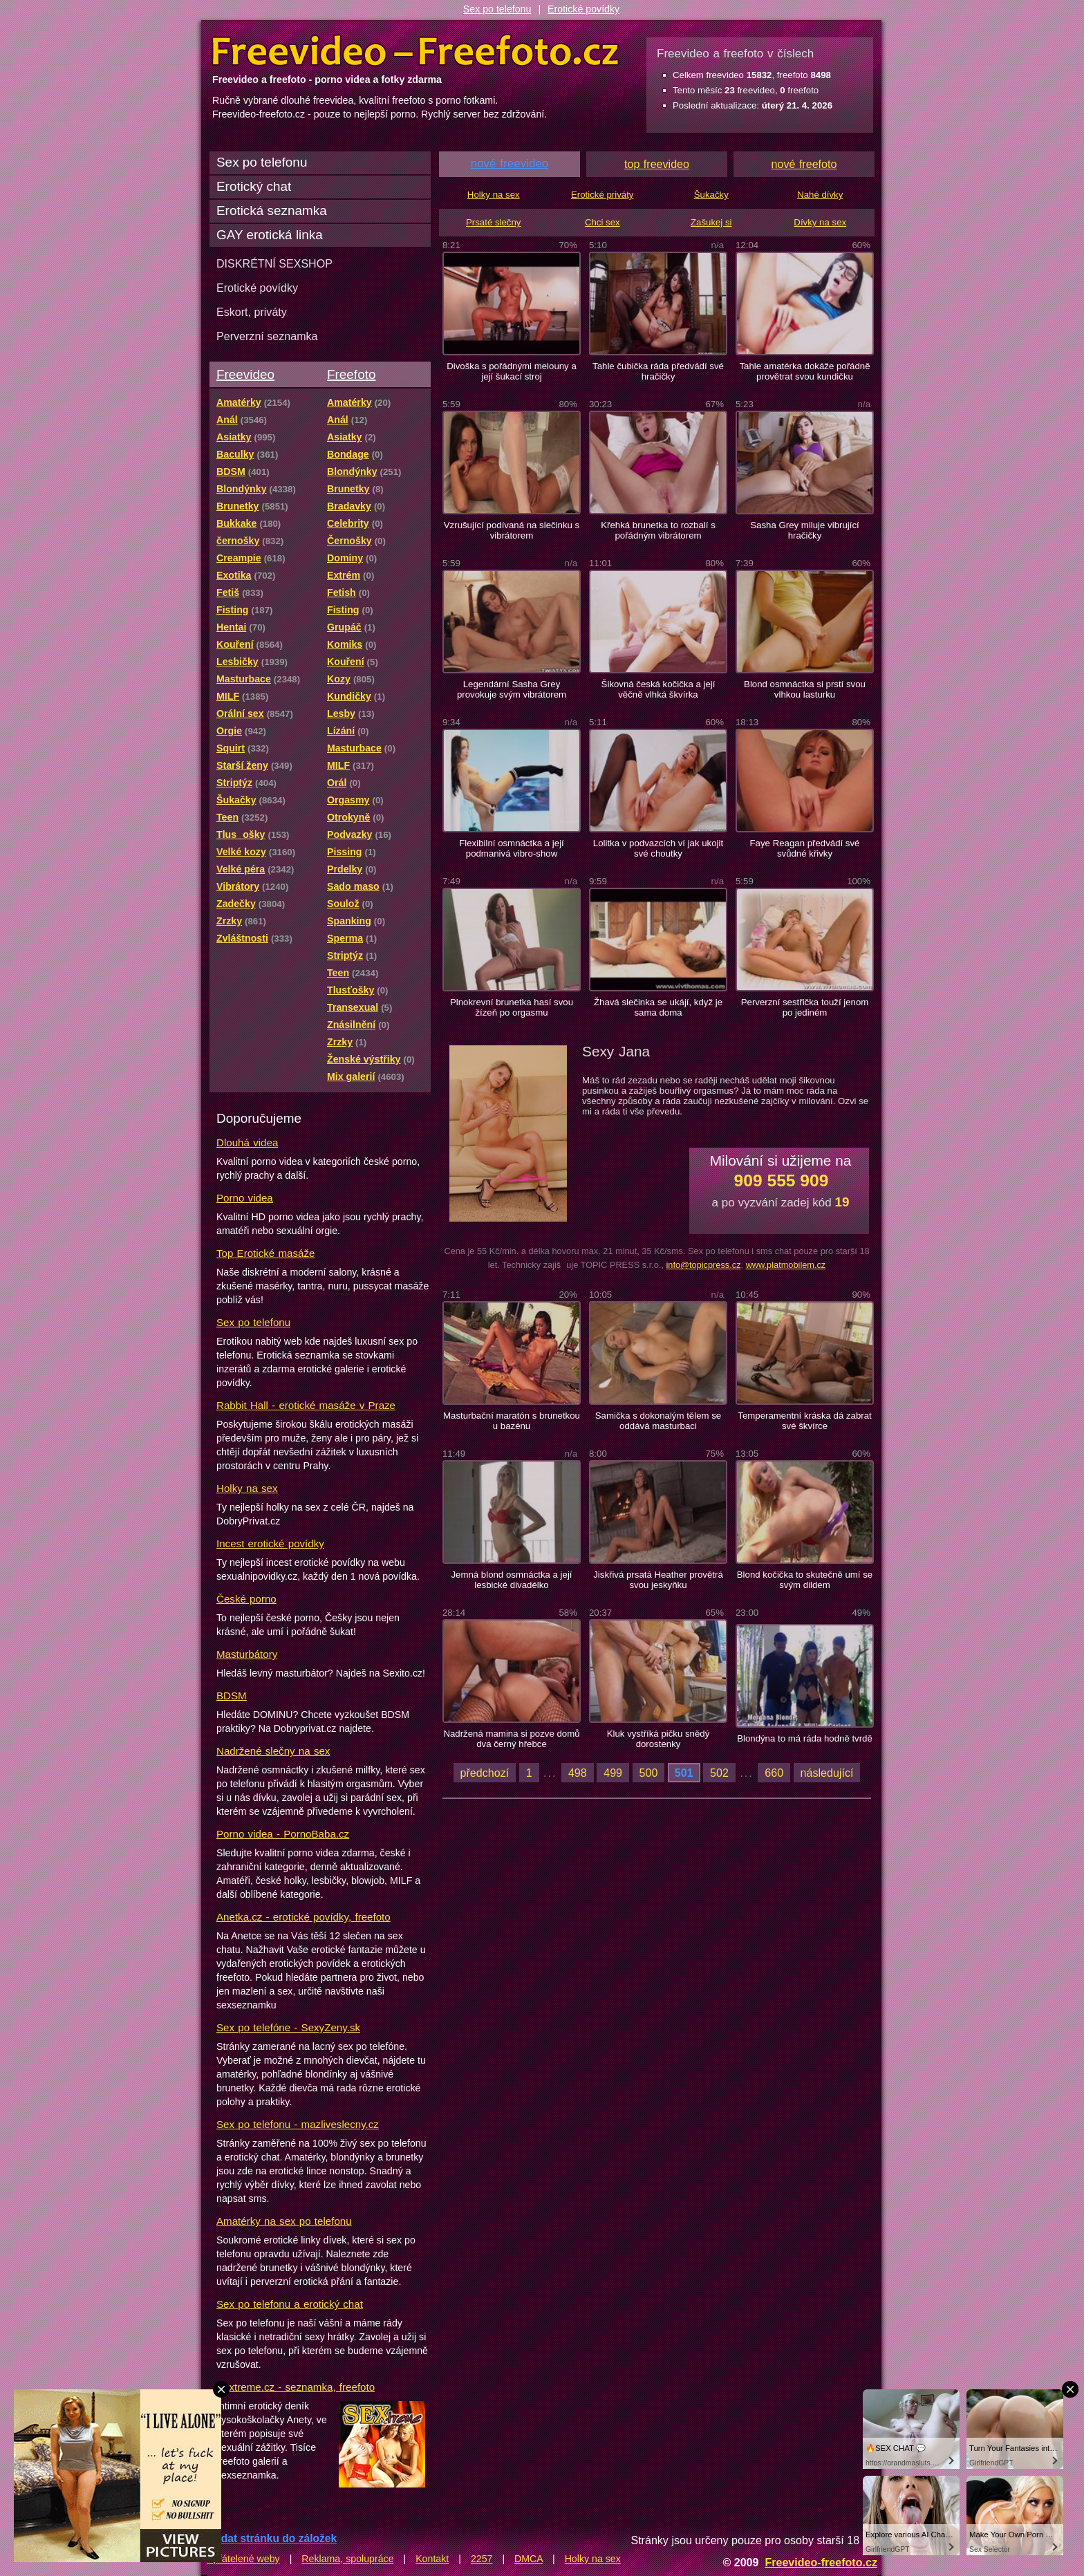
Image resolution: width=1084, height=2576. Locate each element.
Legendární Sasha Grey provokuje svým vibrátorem (511, 689)
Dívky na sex (820, 222)
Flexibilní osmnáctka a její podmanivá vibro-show (511, 848)
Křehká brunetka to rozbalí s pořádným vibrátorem (658, 530)
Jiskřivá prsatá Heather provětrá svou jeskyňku (658, 1579)
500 (648, 1772)
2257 (482, 2558)
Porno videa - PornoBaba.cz (282, 1834)
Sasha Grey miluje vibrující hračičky (804, 530)
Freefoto (351, 374)
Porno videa (244, 1198)
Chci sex (602, 222)
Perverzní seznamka (267, 336)
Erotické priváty (602, 194)
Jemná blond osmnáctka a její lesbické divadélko (511, 1579)
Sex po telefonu (497, 9)
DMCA (528, 2558)
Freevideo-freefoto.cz (821, 2562)
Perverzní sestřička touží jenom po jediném (805, 1007)
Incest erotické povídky (270, 1543)
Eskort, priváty (251, 312)
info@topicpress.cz (703, 1265)
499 (613, 1772)
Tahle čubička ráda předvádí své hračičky (658, 371)
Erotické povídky (583, 9)
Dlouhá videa (247, 1142)
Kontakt (432, 2558)
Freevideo (245, 374)
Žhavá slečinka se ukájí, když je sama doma (658, 1007)
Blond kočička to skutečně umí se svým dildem (804, 1579)
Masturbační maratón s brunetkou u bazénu (511, 1420)
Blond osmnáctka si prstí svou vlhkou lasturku (805, 689)
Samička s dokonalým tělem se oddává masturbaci (658, 1420)
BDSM (231, 1695)
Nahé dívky (820, 194)
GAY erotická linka (269, 234)
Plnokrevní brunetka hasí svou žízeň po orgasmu (511, 1007)
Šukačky (711, 194)
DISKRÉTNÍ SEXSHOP (274, 263)
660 (774, 1772)
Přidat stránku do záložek (272, 2538)
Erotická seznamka (271, 210)
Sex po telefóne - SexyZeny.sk (288, 2027)
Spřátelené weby (243, 2558)
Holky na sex (247, 1488)
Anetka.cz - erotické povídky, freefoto (303, 1917)
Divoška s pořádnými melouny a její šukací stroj (512, 371)
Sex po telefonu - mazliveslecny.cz (297, 2124)
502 (719, 1772)
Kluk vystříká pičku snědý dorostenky (658, 1738)
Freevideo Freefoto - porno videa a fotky (415, 51)
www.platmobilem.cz (786, 1265)
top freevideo (656, 164)
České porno (246, 1599)
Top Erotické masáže (265, 1253)
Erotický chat (253, 186)
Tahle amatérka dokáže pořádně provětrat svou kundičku (804, 371)
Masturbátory (246, 1654)
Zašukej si (711, 222)
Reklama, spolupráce (347, 2558)
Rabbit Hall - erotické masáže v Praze (305, 1405)
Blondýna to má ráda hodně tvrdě (804, 1738)
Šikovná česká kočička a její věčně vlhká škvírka (658, 689)
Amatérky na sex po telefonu (284, 2221)
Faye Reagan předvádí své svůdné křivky (805, 848)
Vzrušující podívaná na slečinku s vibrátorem (511, 530)
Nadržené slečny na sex (273, 1751)
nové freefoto (804, 164)
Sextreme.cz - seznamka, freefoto (295, 2387)
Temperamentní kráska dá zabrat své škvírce (804, 1420)
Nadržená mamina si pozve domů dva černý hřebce (511, 1738)
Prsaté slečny (493, 222)
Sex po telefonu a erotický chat (289, 2304)
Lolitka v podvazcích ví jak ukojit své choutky (658, 848)
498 (577, 1772)
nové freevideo (510, 163)
